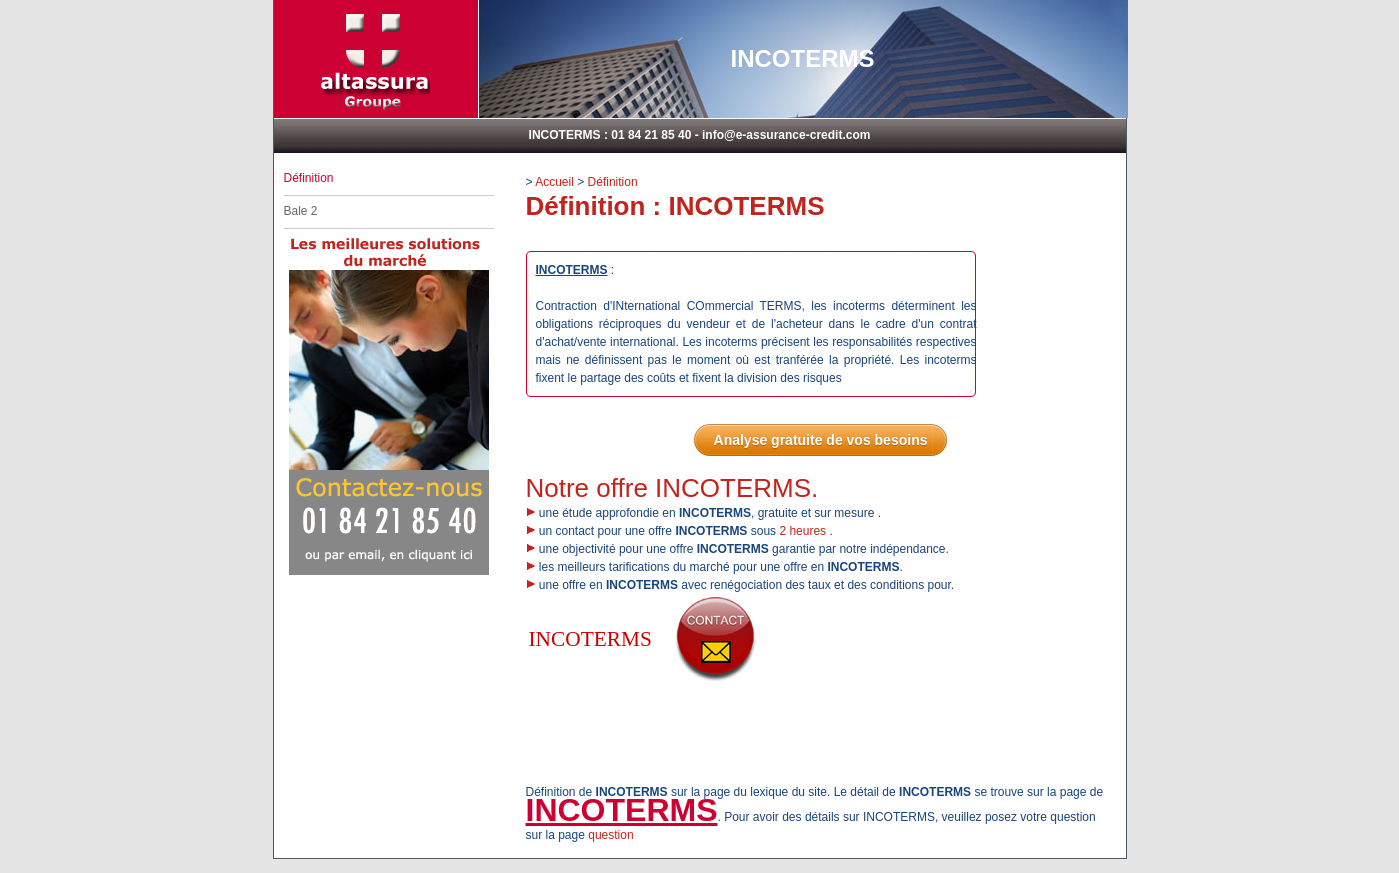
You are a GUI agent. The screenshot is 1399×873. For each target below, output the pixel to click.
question (610, 835)
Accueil (554, 182)
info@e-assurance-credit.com (786, 135)
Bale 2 (301, 211)
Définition (613, 182)
